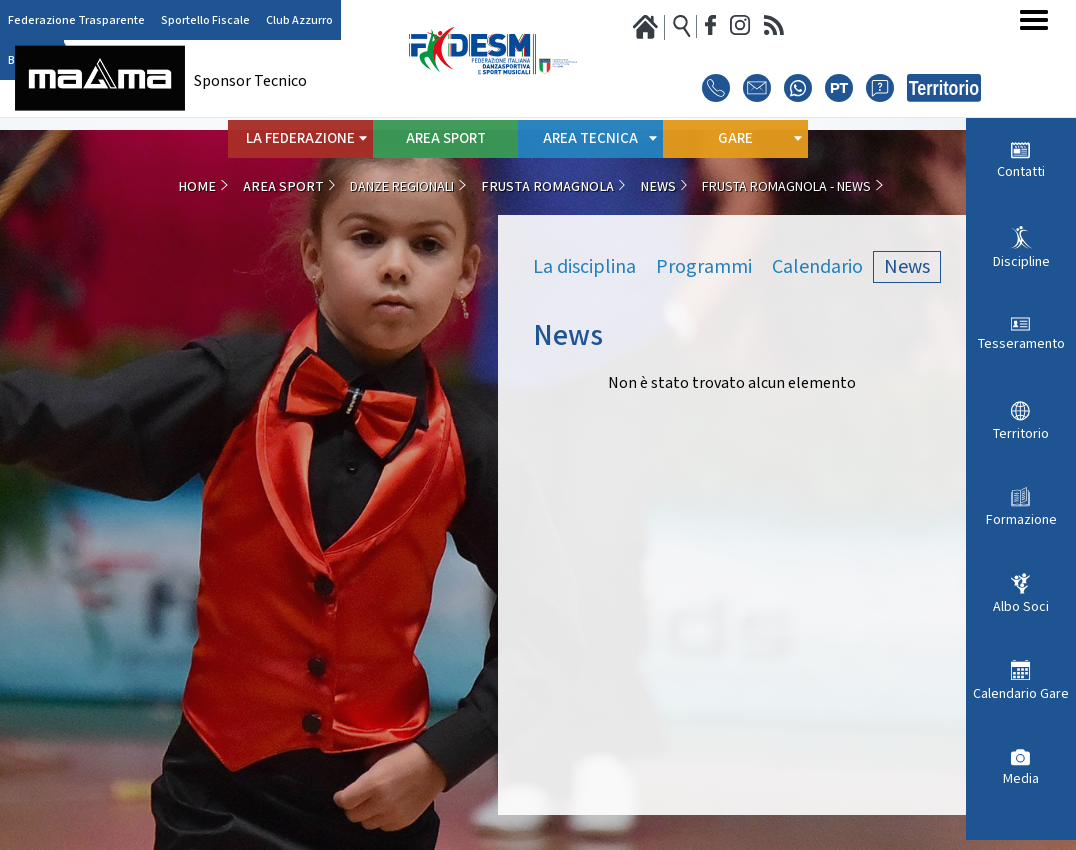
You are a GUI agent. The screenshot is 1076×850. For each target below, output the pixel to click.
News (658, 187)
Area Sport (446, 138)
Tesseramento (1021, 344)
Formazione (1021, 520)
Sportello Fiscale (205, 20)
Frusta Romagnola (547, 187)
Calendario (817, 267)
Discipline (1021, 262)
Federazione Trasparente (76, 20)
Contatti (1021, 172)
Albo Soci (1021, 607)
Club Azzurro (299, 20)
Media (1021, 779)
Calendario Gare (1021, 694)
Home (197, 187)
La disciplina (584, 267)
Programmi (704, 267)
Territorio (1021, 434)
